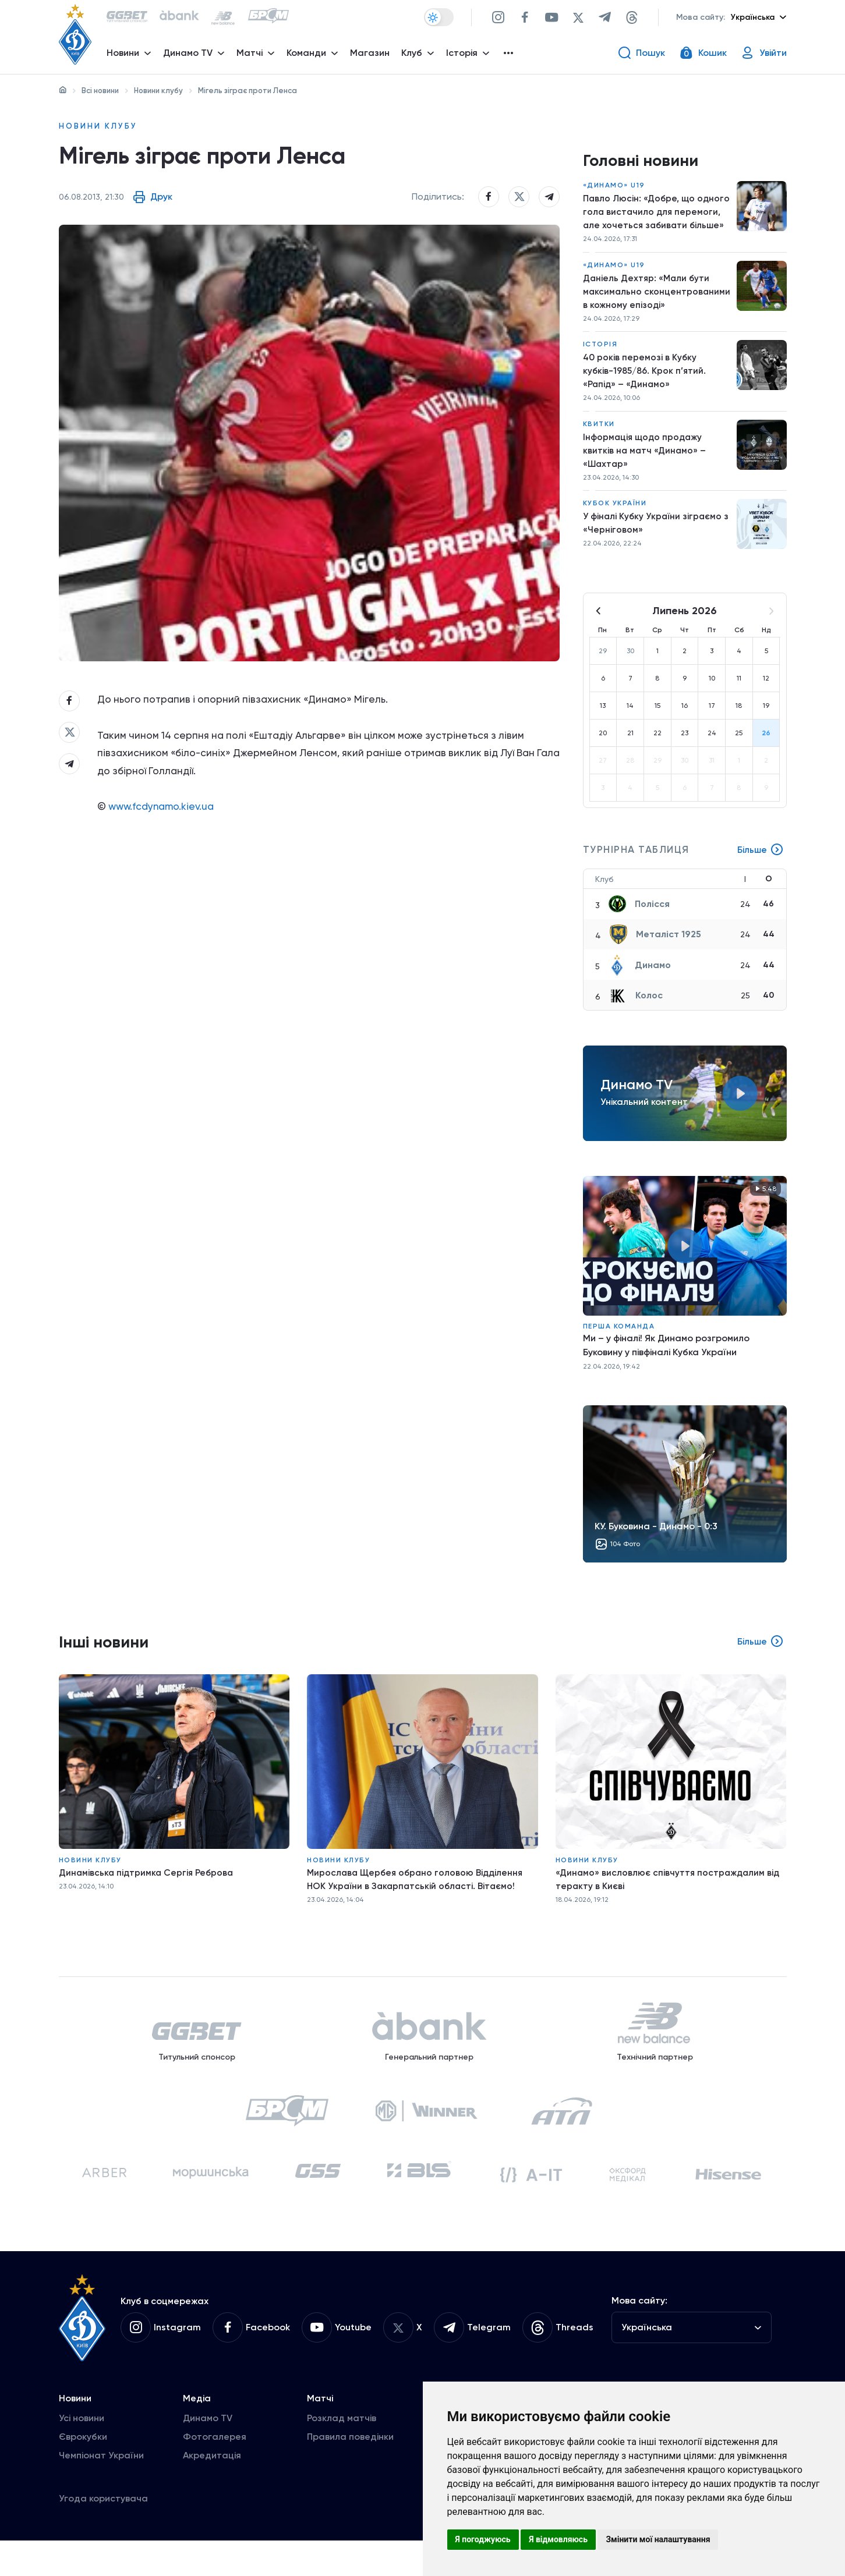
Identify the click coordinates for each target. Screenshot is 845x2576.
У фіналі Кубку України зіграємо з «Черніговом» (653, 537)
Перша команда (619, 1340)
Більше (760, 864)
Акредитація (212, 2490)
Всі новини (100, 90)
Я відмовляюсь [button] (558, 2539)
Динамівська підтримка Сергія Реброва (148, 1887)
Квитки (599, 435)
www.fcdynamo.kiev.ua (164, 818)
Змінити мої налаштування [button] (658, 2539)
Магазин (372, 55)
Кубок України (615, 517)
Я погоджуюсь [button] (483, 2539)
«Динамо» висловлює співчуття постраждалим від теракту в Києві (669, 1894)
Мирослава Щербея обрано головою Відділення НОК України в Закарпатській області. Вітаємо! (418, 1894)
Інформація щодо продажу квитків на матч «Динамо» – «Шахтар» (645, 462)
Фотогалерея (214, 2472)
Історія (600, 353)
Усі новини (81, 2453)
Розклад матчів (341, 2453)
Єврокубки (83, 2472)
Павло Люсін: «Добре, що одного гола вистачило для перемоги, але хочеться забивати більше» (646, 217)
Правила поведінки (350, 2472)
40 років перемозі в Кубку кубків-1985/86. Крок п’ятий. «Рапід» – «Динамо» (645, 380)
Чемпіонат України (101, 2490)
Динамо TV (207, 2453)
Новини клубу (158, 90)
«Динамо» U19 (614, 189)
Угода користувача (103, 2533)
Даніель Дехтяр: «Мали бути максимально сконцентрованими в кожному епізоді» (650, 299)
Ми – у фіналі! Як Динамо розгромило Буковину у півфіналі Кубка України (666, 1359)
